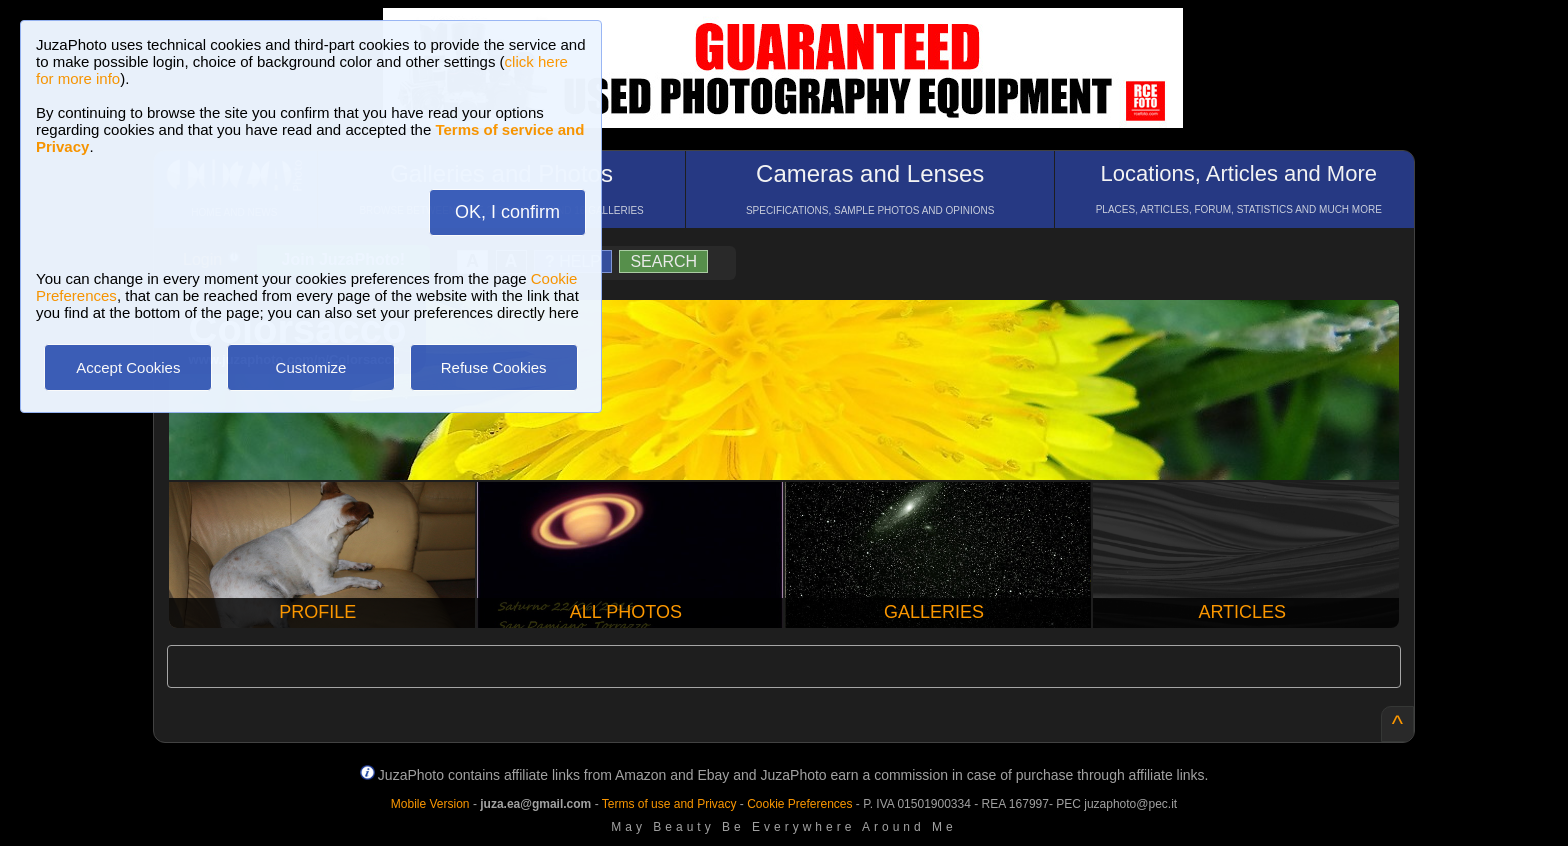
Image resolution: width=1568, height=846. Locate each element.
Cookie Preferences (799, 804)
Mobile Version (430, 804)
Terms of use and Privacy (669, 804)
